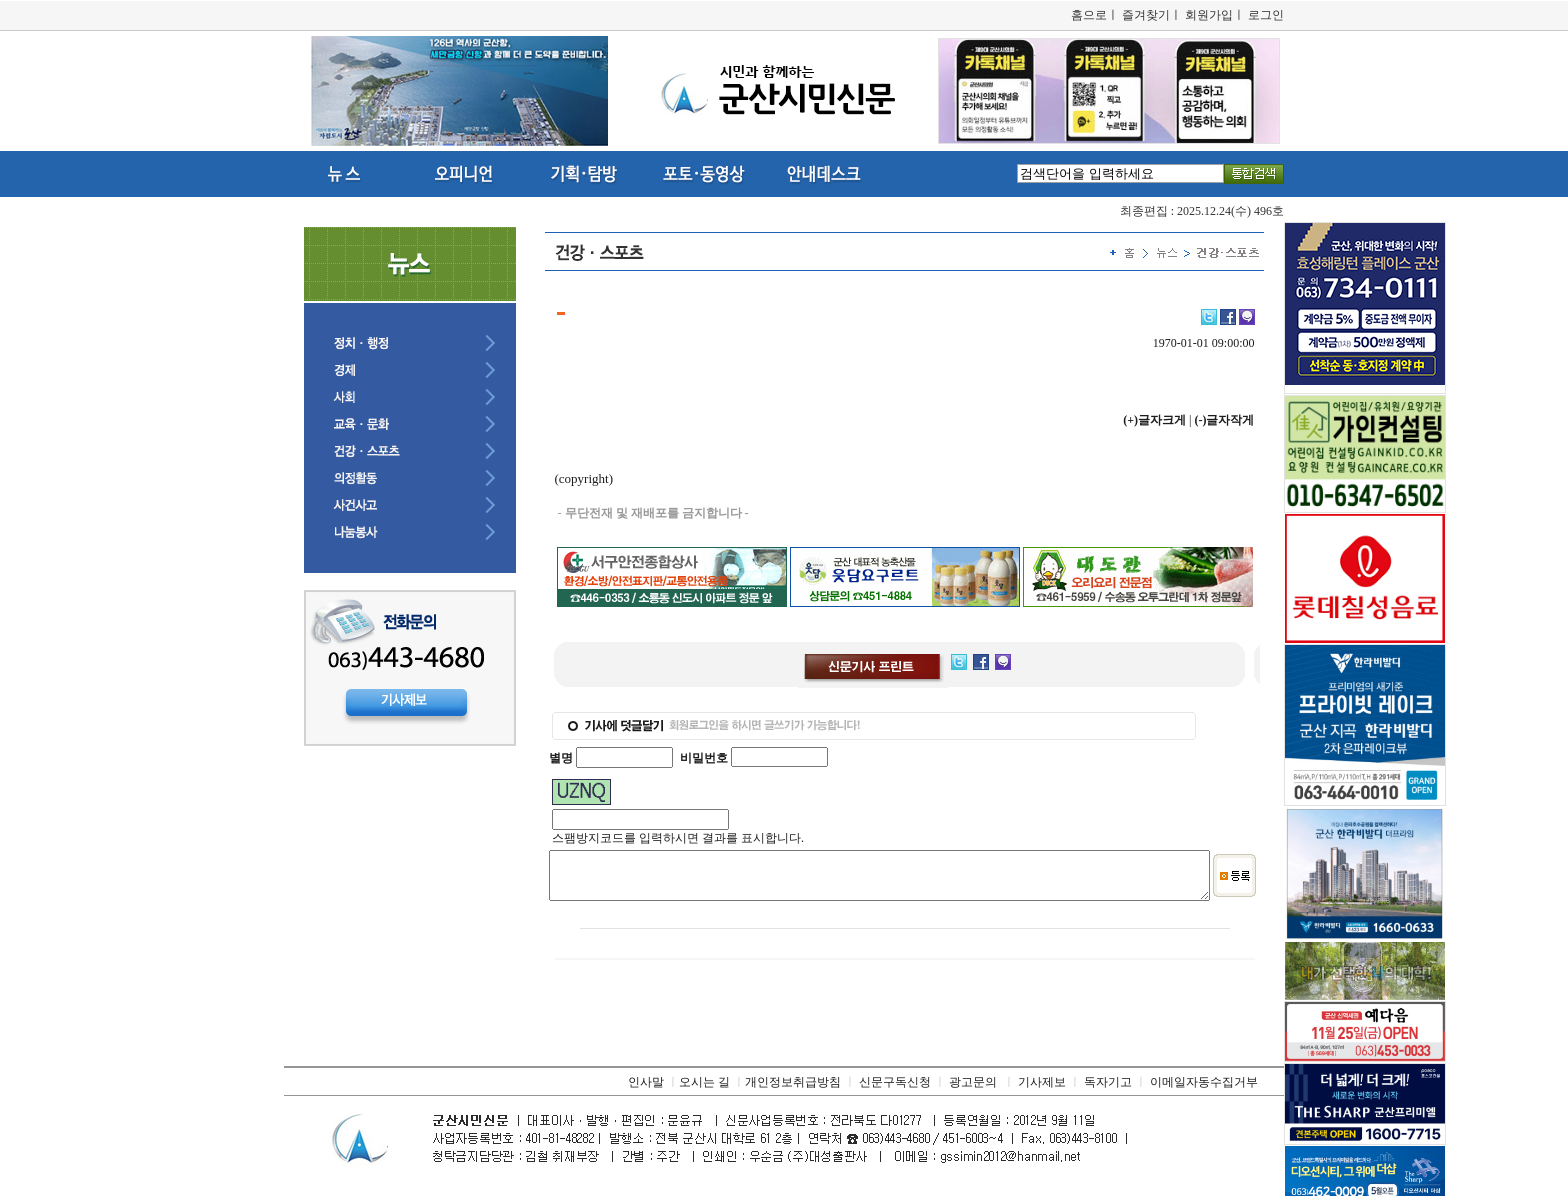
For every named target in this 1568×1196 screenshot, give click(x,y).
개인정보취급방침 (793, 1091)
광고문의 (973, 1091)
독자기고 (1108, 1091)
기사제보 (1042, 1091)
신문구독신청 (895, 1091)
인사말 (646, 1091)
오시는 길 (704, 1091)
